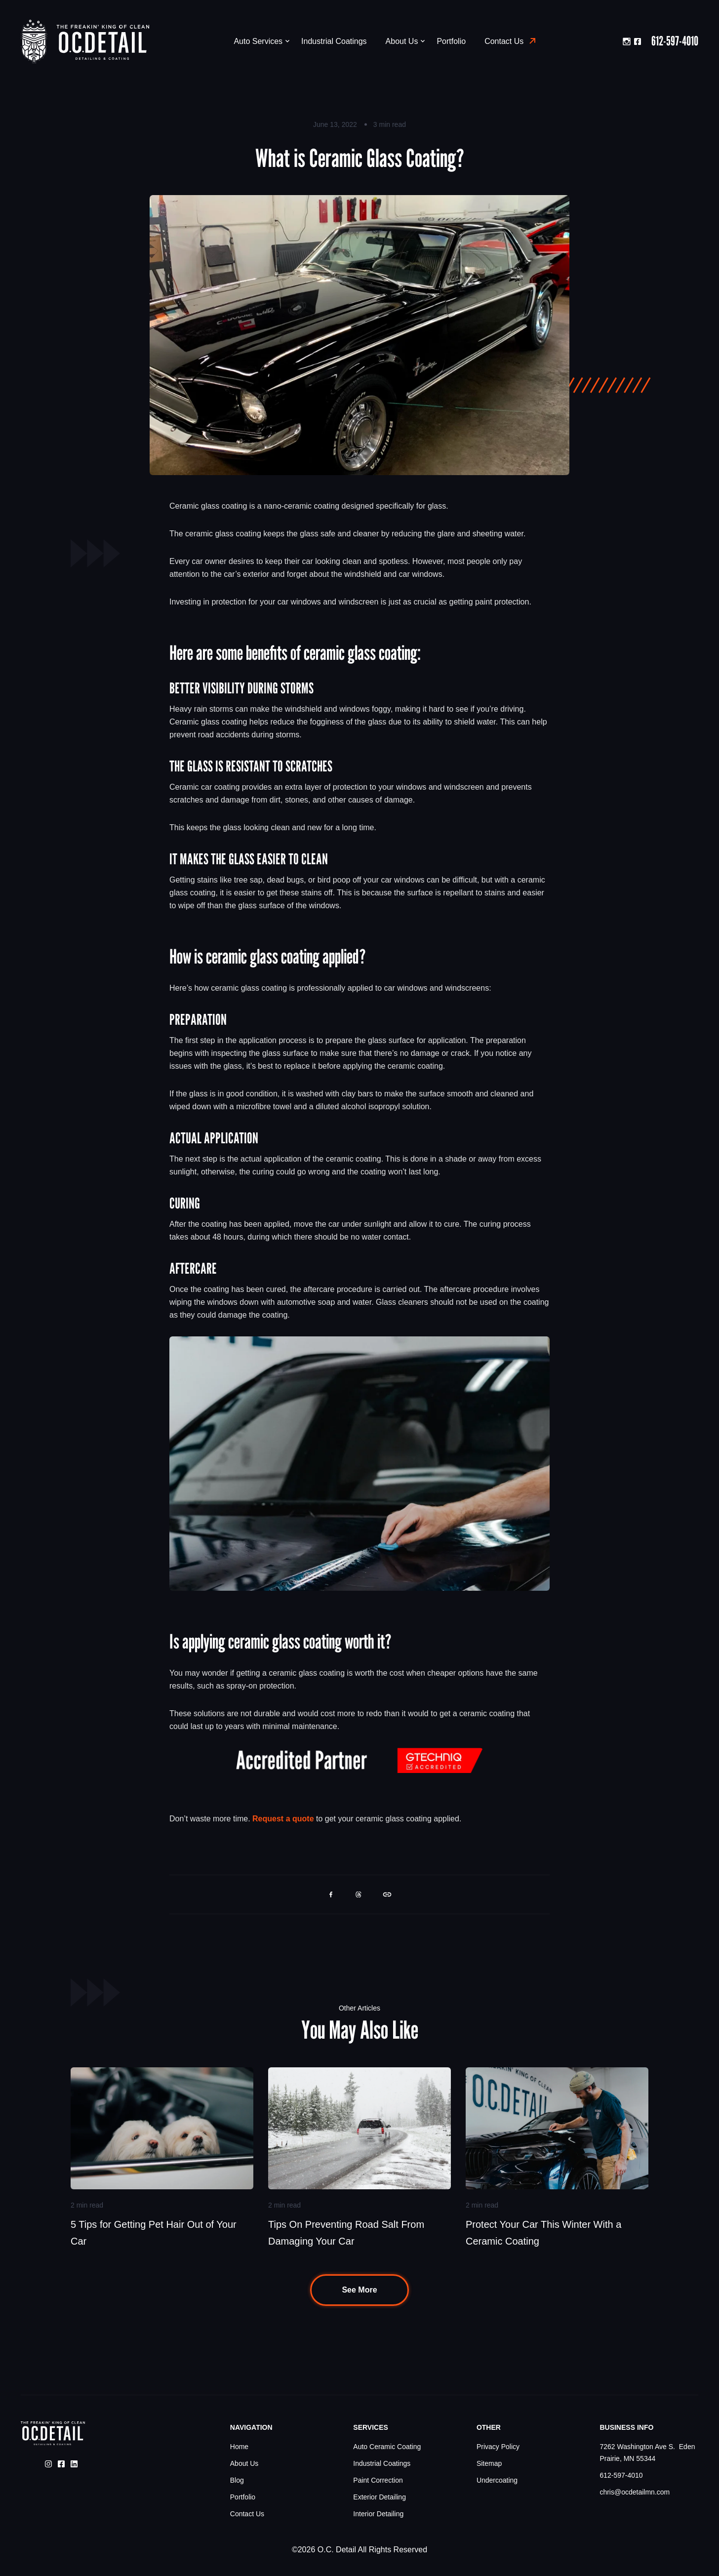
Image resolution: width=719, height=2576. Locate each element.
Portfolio (451, 41)
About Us (405, 41)
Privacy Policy (498, 2447)
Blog (237, 2480)
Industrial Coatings (334, 41)
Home (239, 2447)
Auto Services (261, 41)
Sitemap (489, 2463)
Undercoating (497, 2480)
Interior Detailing (378, 2514)
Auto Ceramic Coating (387, 2447)
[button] (331, 1894)
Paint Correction (377, 2480)
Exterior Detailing (379, 2497)
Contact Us (503, 41)
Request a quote (283, 1818)
